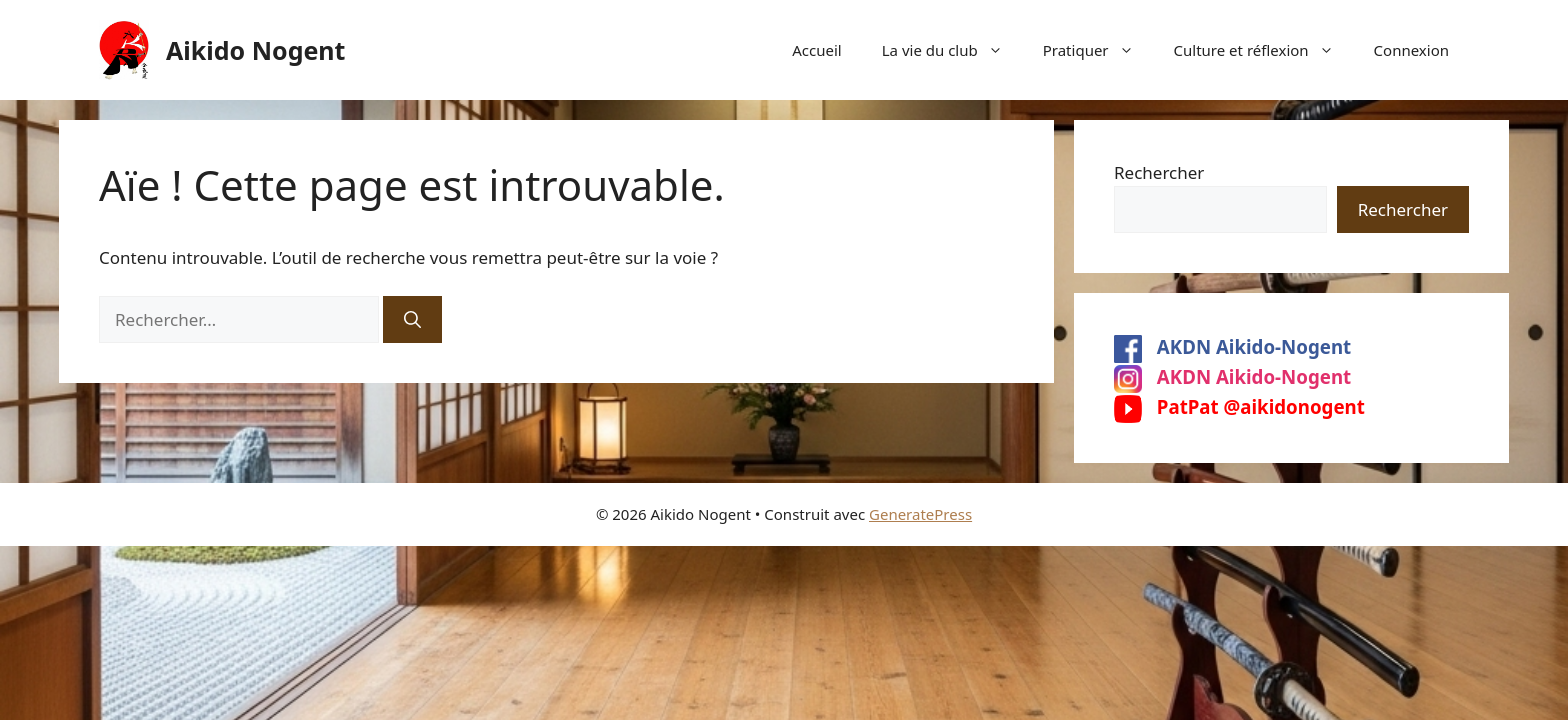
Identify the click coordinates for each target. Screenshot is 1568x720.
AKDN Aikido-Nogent (1232, 346)
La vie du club (952, 50)
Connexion (1411, 50)
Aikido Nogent (255, 50)
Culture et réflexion (1264, 50)
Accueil (816, 50)
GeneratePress (920, 514)
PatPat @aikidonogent (1239, 406)
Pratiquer (1098, 50)
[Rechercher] (412, 320)
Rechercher (1159, 172)
